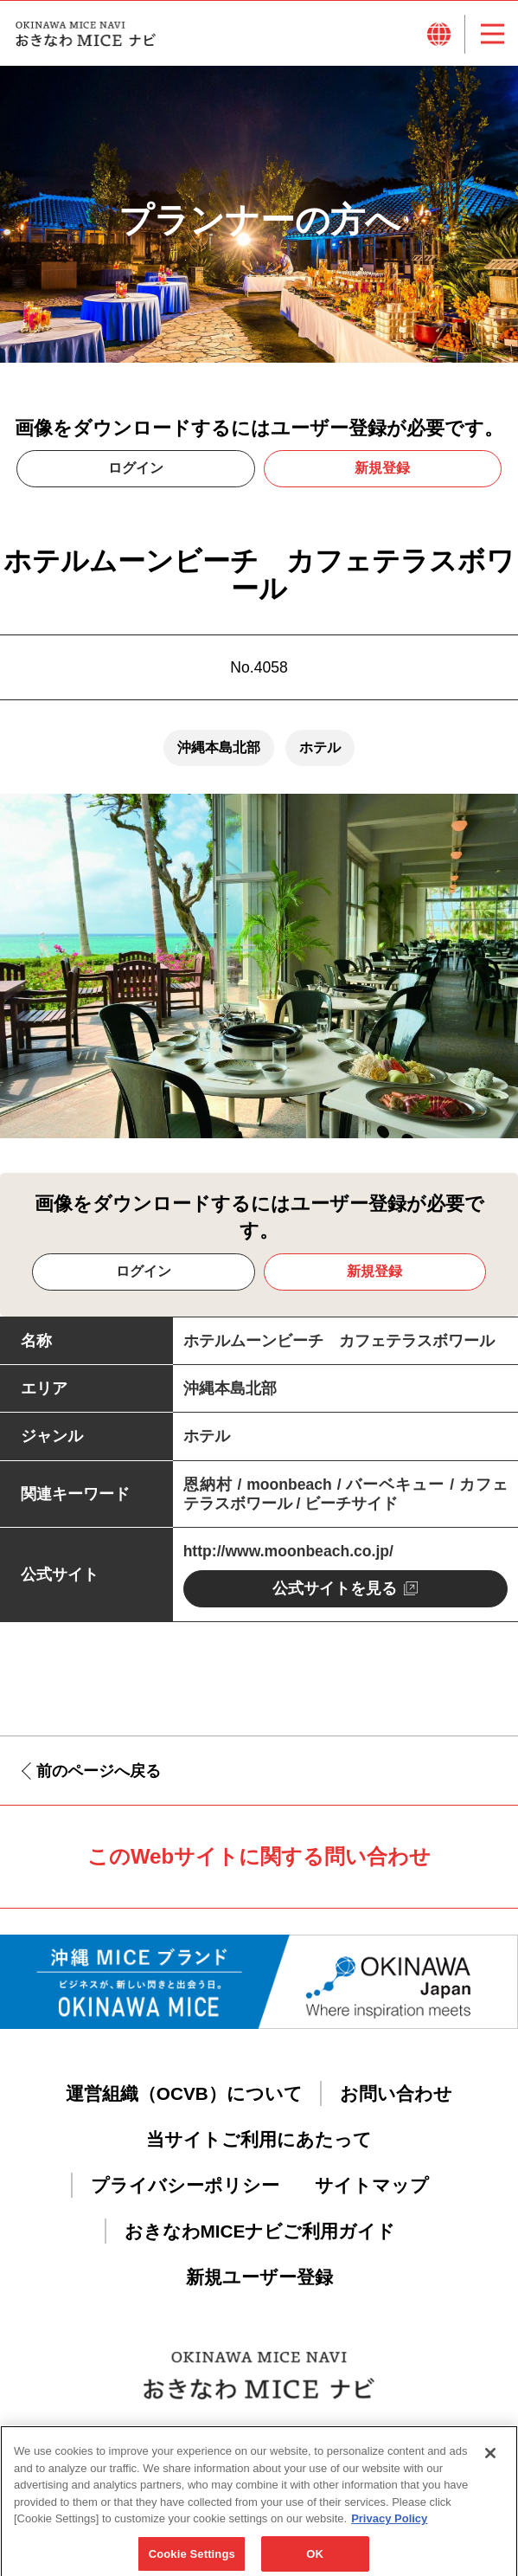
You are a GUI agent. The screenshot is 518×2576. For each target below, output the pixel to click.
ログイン (135, 467)
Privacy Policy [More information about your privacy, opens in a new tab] (389, 2534)
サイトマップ (372, 2185)
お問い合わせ (396, 2093)
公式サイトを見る (334, 1588)
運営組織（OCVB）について (184, 2093)
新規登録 (382, 467)
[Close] (490, 2469)
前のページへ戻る (98, 1771)
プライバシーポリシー (185, 2185)
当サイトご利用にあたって (259, 2139)
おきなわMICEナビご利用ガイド (260, 2231)
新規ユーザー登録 (259, 2277)
